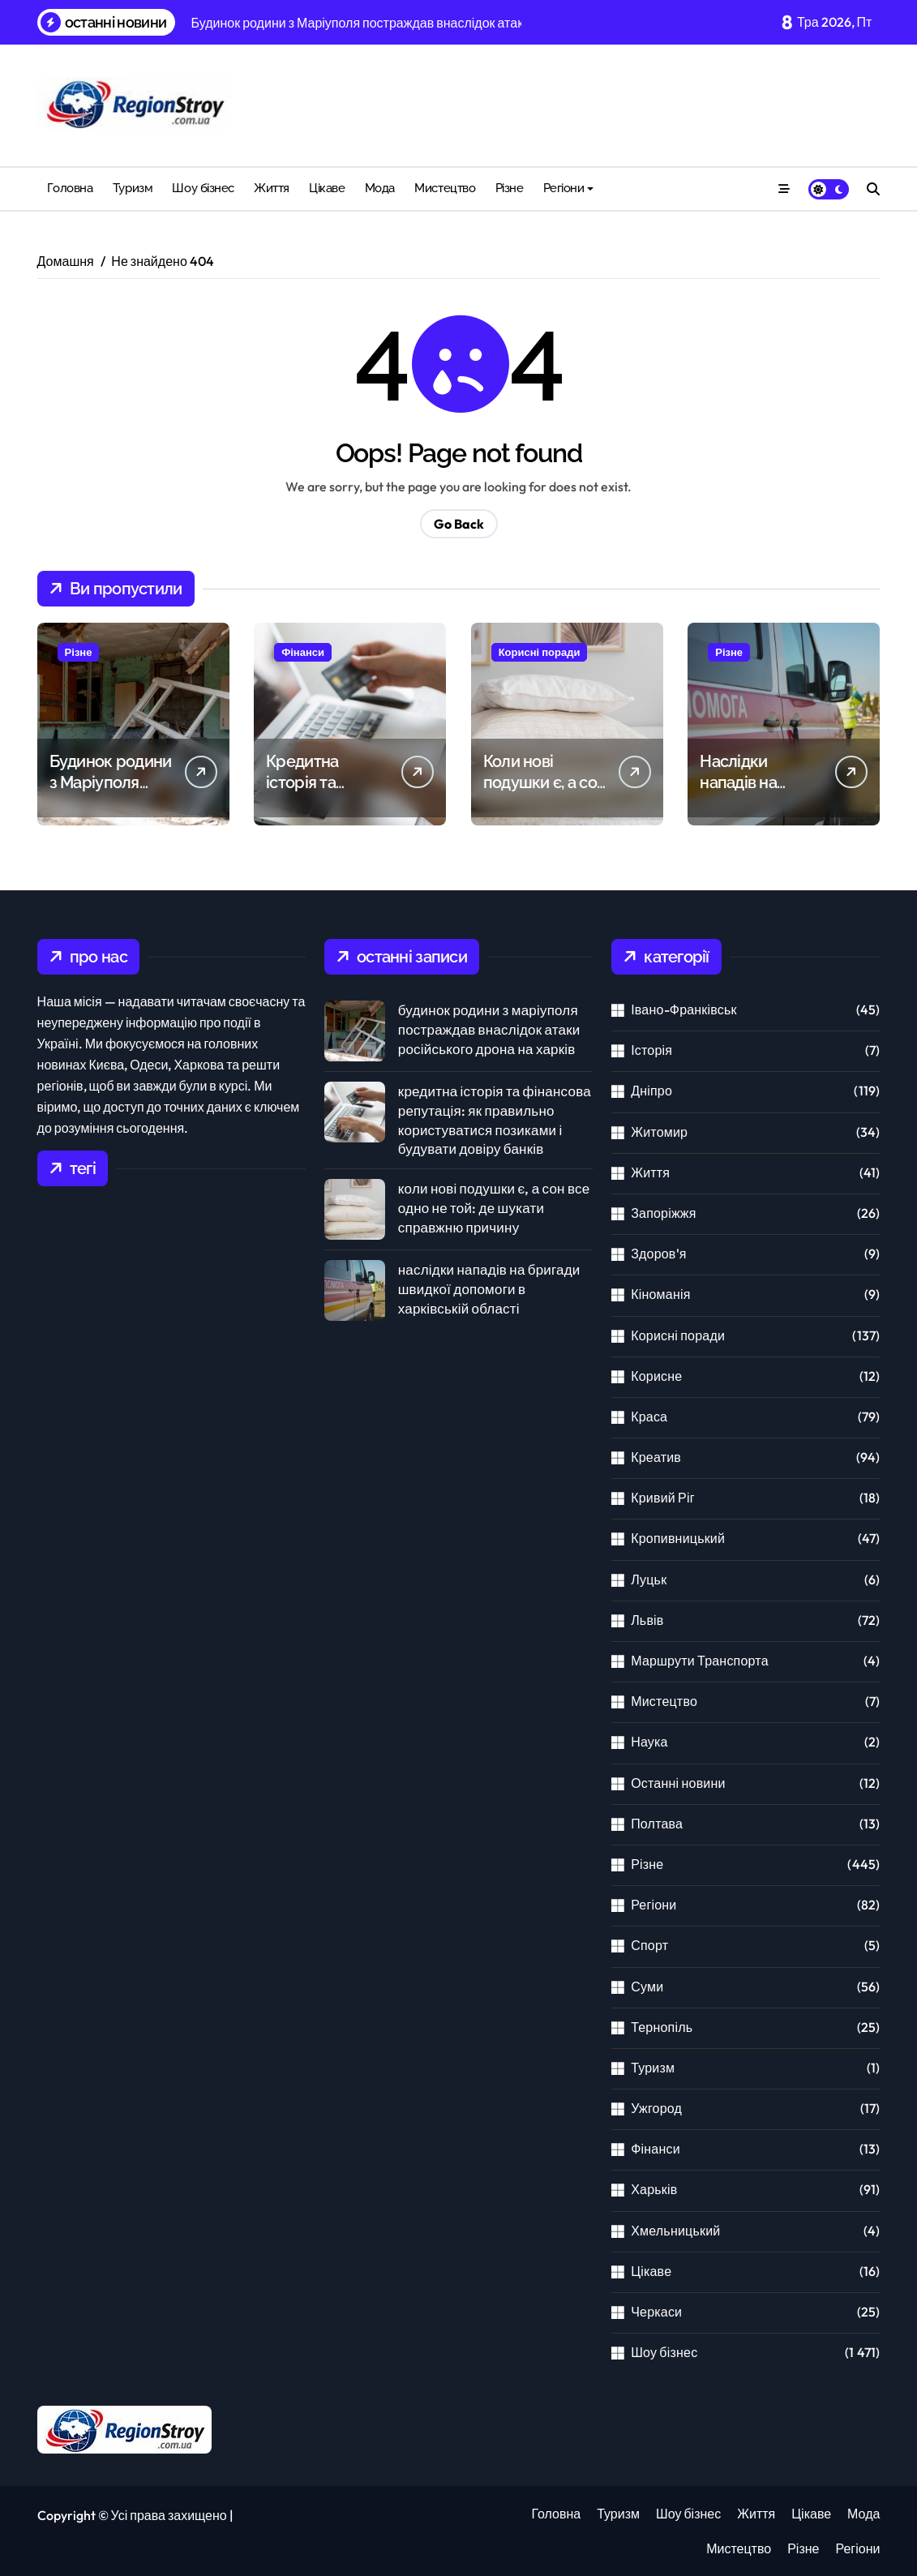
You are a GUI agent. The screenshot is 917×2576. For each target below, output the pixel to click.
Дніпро (651, 1090)
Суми (647, 1986)
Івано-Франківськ (684, 1009)
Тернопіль (661, 2027)
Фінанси (302, 651)
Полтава (657, 1823)
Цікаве (327, 188)
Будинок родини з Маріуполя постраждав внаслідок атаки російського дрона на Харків (489, 1029)
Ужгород (656, 2108)
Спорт (649, 1945)
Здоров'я (658, 1253)
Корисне (656, 1376)
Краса (649, 1416)
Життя (271, 188)
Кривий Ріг (663, 1497)
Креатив (656, 1457)
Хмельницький (675, 2230)
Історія (651, 1050)
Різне (509, 188)
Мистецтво (444, 188)
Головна (70, 188)
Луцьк (648, 1579)
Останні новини (678, 1783)
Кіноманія (660, 1294)
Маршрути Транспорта (700, 1660)
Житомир (659, 1132)
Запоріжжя (663, 1213)
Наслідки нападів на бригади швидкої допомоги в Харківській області (489, 1289)
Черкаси (656, 2312)
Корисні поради (540, 651)
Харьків (654, 2189)
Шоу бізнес (203, 188)
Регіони (568, 188)
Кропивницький (678, 1538)
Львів (647, 1620)
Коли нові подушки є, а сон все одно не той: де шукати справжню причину (494, 1208)
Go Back (459, 524)
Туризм (132, 188)
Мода (380, 188)
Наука (649, 1742)
